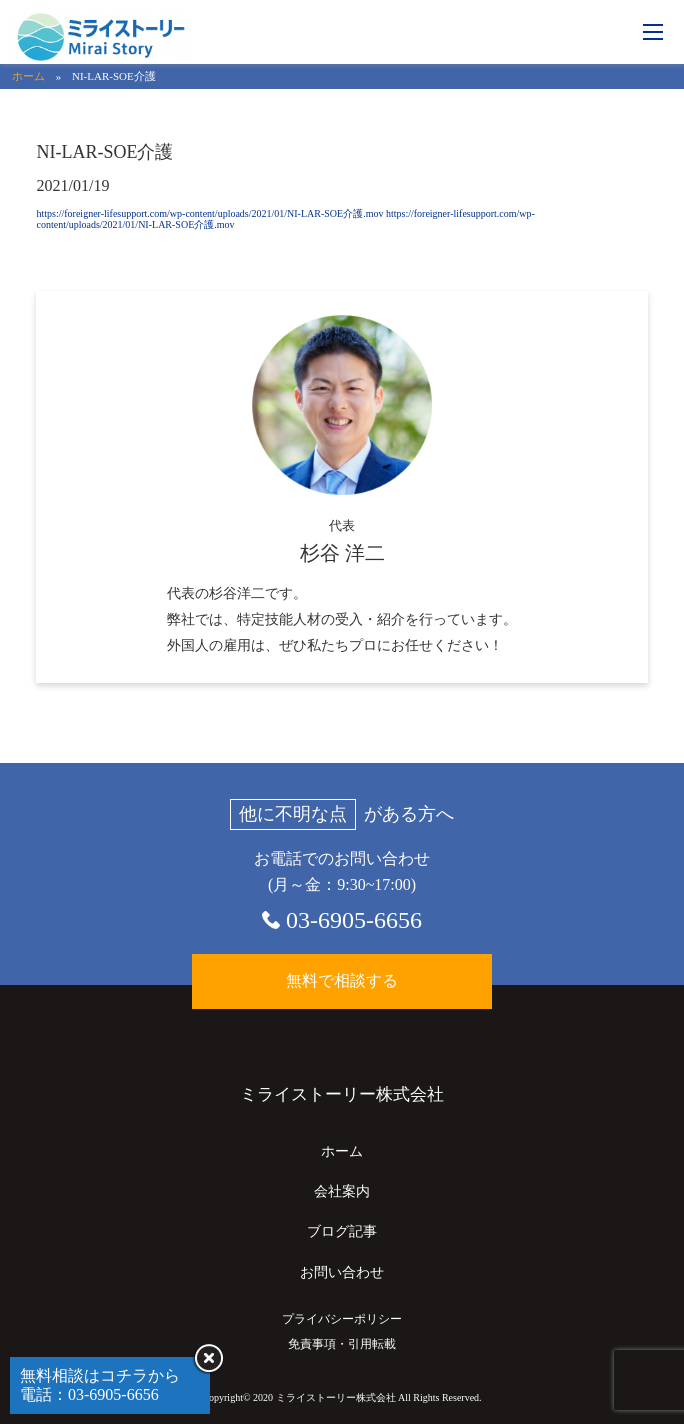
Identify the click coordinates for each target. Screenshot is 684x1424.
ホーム (28, 76)
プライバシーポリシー (342, 1319)
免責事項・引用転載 (342, 1344)
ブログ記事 (342, 1231)
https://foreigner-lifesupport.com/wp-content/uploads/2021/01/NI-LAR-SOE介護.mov (209, 213)
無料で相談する (342, 980)
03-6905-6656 (354, 920)
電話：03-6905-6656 (89, 1394)
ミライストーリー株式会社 (342, 1094)
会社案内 (342, 1191)
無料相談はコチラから (100, 1375)
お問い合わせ (342, 1272)
